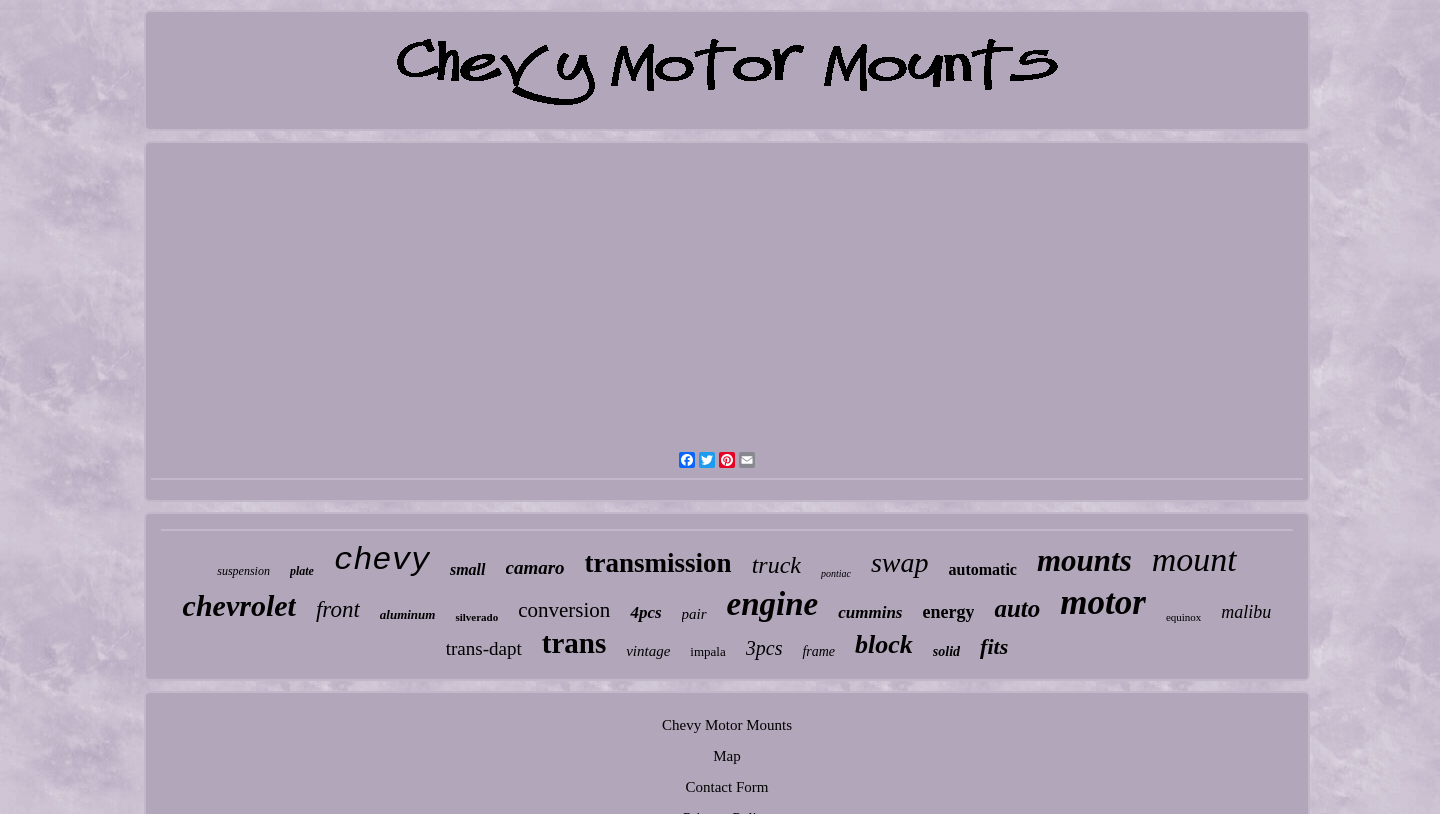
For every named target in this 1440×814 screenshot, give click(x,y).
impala (707, 651)
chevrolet (239, 605)
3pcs (764, 648)
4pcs (645, 612)
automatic (983, 569)
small (468, 569)
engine (773, 604)
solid (946, 651)
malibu (1246, 612)
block (884, 644)
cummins (870, 612)
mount (1194, 559)
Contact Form (727, 787)
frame (818, 651)
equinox (1183, 617)
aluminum (408, 614)
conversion (564, 610)
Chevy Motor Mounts (727, 725)
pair (694, 614)
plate (302, 571)
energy (948, 612)
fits (994, 646)
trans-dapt (484, 648)
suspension (243, 571)
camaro (535, 567)
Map (727, 756)
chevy (382, 560)
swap (900, 562)
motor (1103, 602)
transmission (658, 563)
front (338, 609)
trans (574, 643)
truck (776, 565)
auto (1017, 608)
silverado (476, 617)
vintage (648, 651)
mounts (1084, 560)
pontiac (836, 573)
